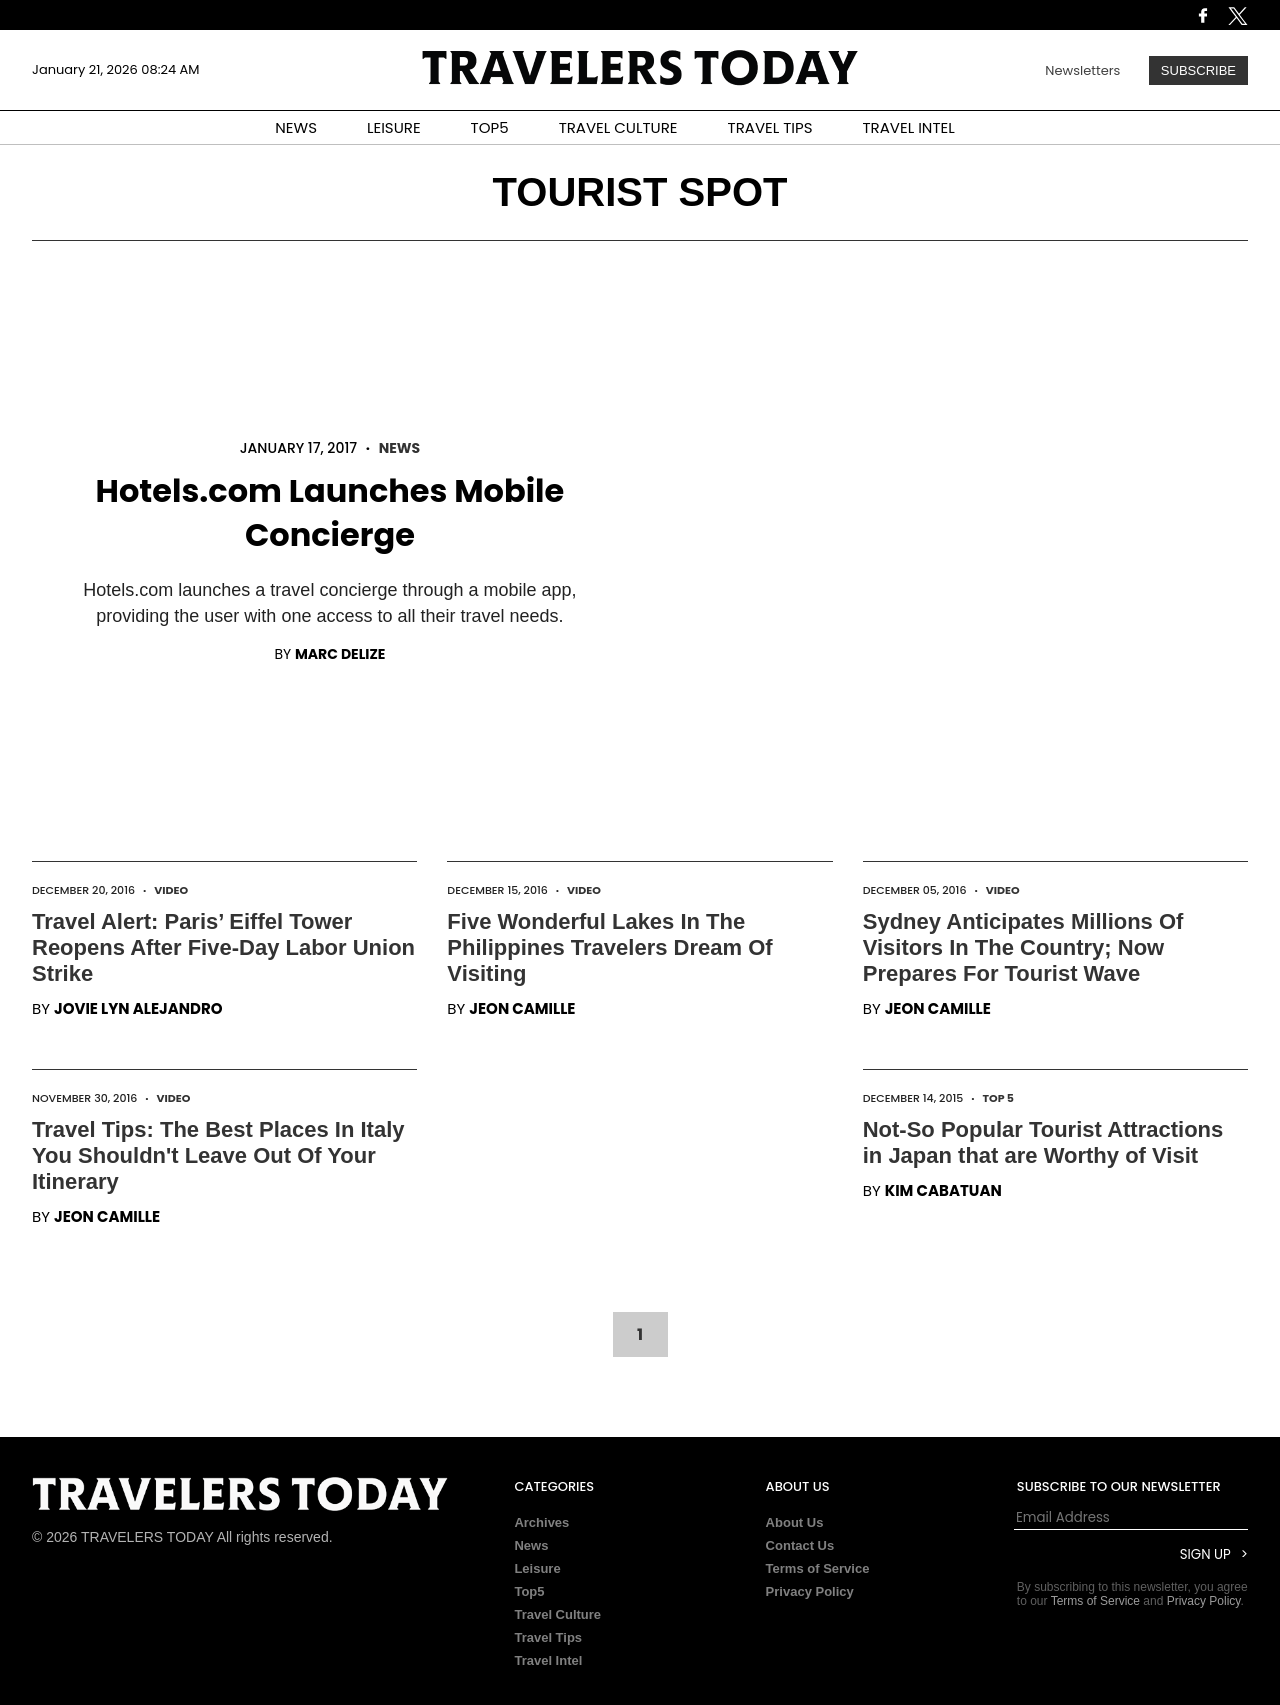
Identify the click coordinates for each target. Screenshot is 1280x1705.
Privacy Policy (810, 1591)
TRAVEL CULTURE (618, 127)
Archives (541, 1522)
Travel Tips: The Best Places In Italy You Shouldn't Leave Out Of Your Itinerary (218, 1155)
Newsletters (1082, 70)
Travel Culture (557, 1614)
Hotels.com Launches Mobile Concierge (330, 512)
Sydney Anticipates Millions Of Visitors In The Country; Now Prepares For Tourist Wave (1023, 947)
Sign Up (1205, 1554)
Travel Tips (548, 1637)
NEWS (296, 127)
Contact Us (800, 1545)
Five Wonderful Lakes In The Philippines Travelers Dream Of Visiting (609, 947)
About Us (795, 1522)
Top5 (529, 1591)
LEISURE (394, 127)
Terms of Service (818, 1568)
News (399, 448)
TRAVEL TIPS (770, 127)
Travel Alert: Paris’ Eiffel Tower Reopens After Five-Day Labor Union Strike (223, 947)
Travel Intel (548, 1660)
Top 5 (999, 1098)
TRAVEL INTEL (909, 127)
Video (171, 890)
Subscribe (1198, 70)
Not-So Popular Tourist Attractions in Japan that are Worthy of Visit (1043, 1142)
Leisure (537, 1568)
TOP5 (490, 127)
